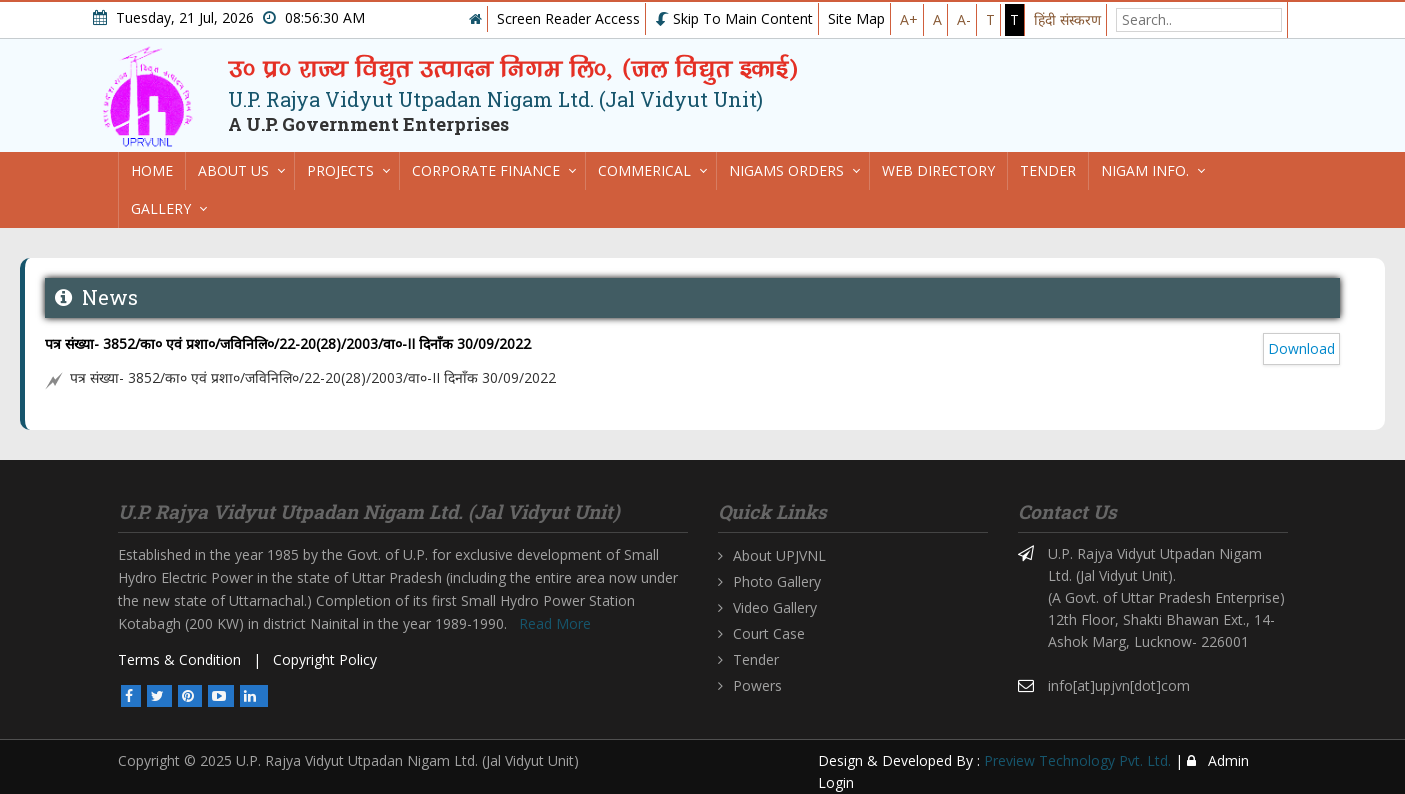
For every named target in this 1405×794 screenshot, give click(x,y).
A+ (909, 19)
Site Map (856, 18)
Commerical (644, 170)
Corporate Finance (486, 170)
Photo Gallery (777, 581)
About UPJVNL (779, 555)
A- (964, 19)
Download (1301, 348)
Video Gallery (775, 607)
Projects (340, 170)
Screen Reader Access (568, 18)
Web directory (938, 170)
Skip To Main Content (734, 18)
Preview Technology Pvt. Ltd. (1077, 760)
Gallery (161, 208)
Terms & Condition (179, 659)
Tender (1048, 170)
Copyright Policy (325, 659)
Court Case (769, 633)
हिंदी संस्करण (1067, 19)
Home (152, 170)
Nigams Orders (786, 170)
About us (233, 170)
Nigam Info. (1145, 170)
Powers (757, 685)
